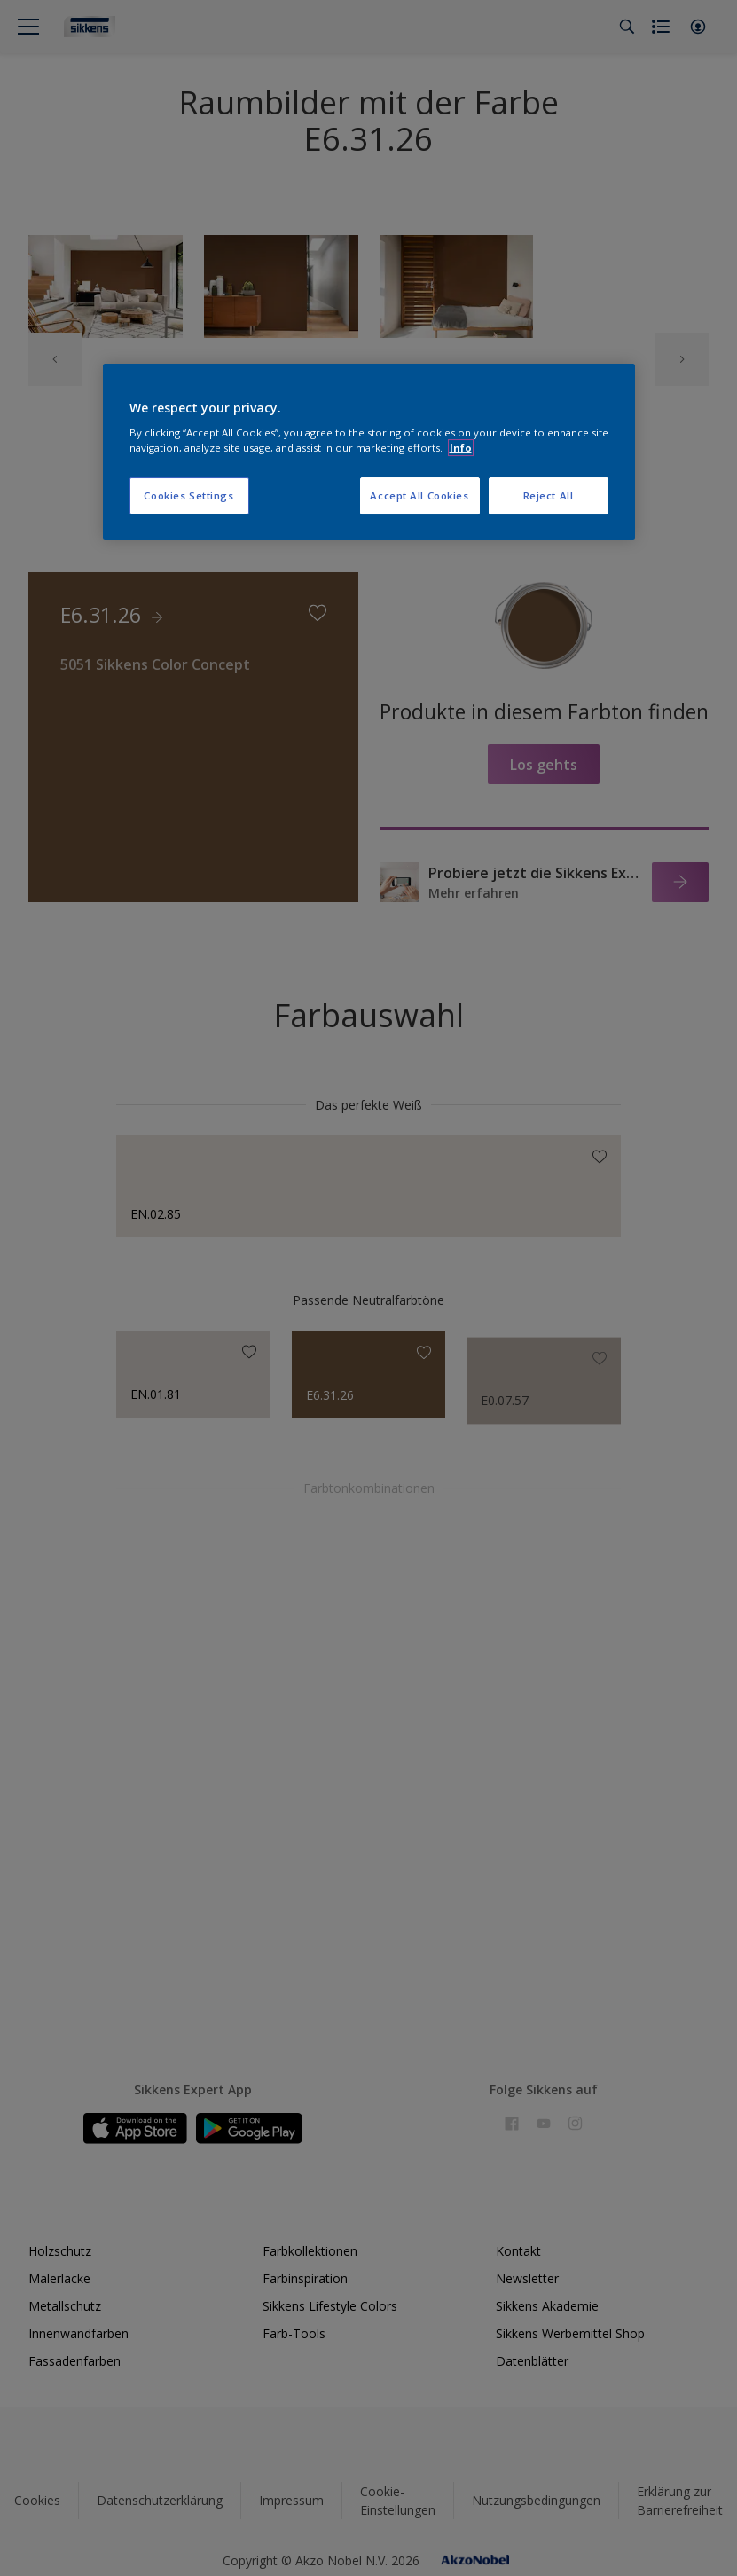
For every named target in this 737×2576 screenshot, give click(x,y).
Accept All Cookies (419, 495)
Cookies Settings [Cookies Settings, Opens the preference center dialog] (188, 495)
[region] (369, 452)
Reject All (548, 495)
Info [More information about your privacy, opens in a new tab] (461, 447)
